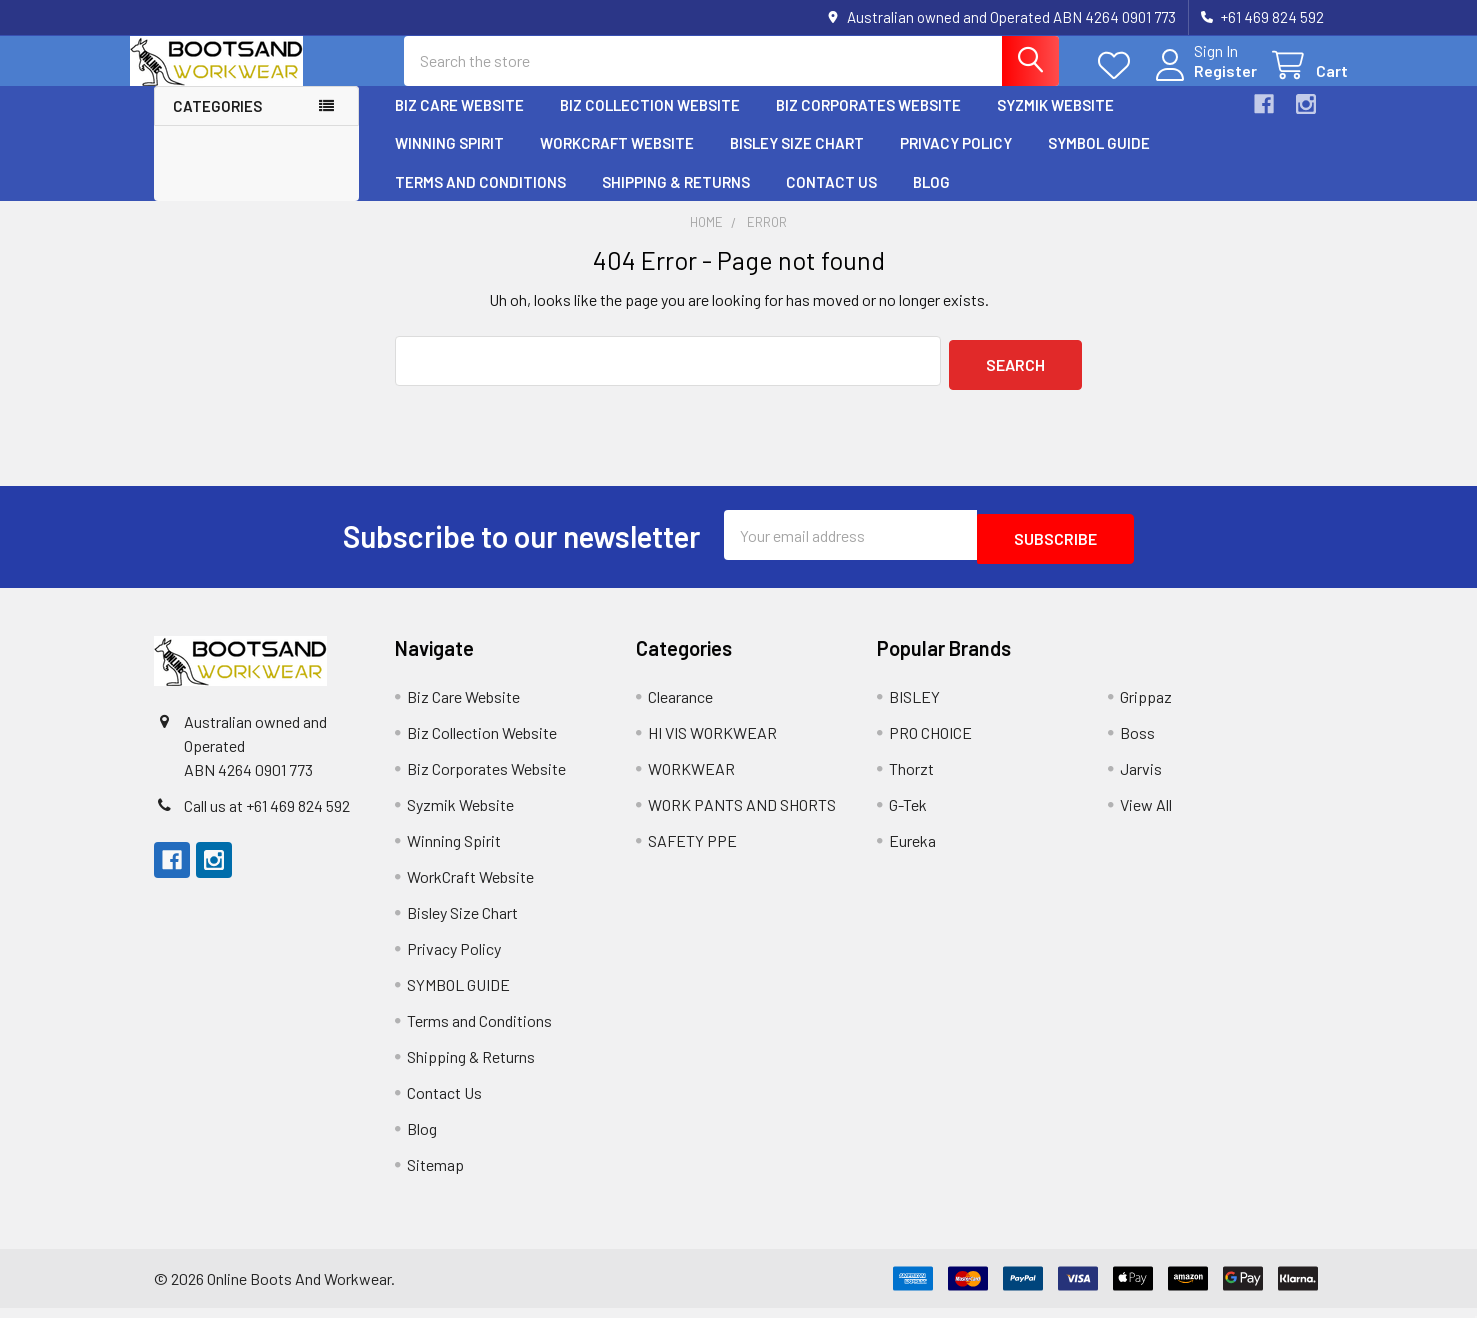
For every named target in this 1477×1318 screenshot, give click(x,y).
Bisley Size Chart (797, 161)
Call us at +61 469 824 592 (267, 815)
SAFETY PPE (692, 850)
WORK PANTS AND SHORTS (742, 814)
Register (1201, 82)
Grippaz (1146, 706)
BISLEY (914, 706)
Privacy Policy (956, 161)
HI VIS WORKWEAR (712, 742)
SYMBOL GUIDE (1099, 161)
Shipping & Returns (676, 200)
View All (1146, 814)
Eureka (912, 850)
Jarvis (1141, 778)
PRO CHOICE (930, 742)
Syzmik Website (1055, 123)
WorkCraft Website (617, 161)
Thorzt (911, 778)
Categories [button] (217, 124)
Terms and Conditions (480, 200)
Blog (931, 200)
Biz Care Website (459, 123)
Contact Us (831, 200)
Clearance (680, 706)
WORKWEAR (691, 778)
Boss (1137, 742)
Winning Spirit (449, 161)
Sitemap (435, 1174)
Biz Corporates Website (868, 123)
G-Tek (908, 814)
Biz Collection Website (650, 123)
